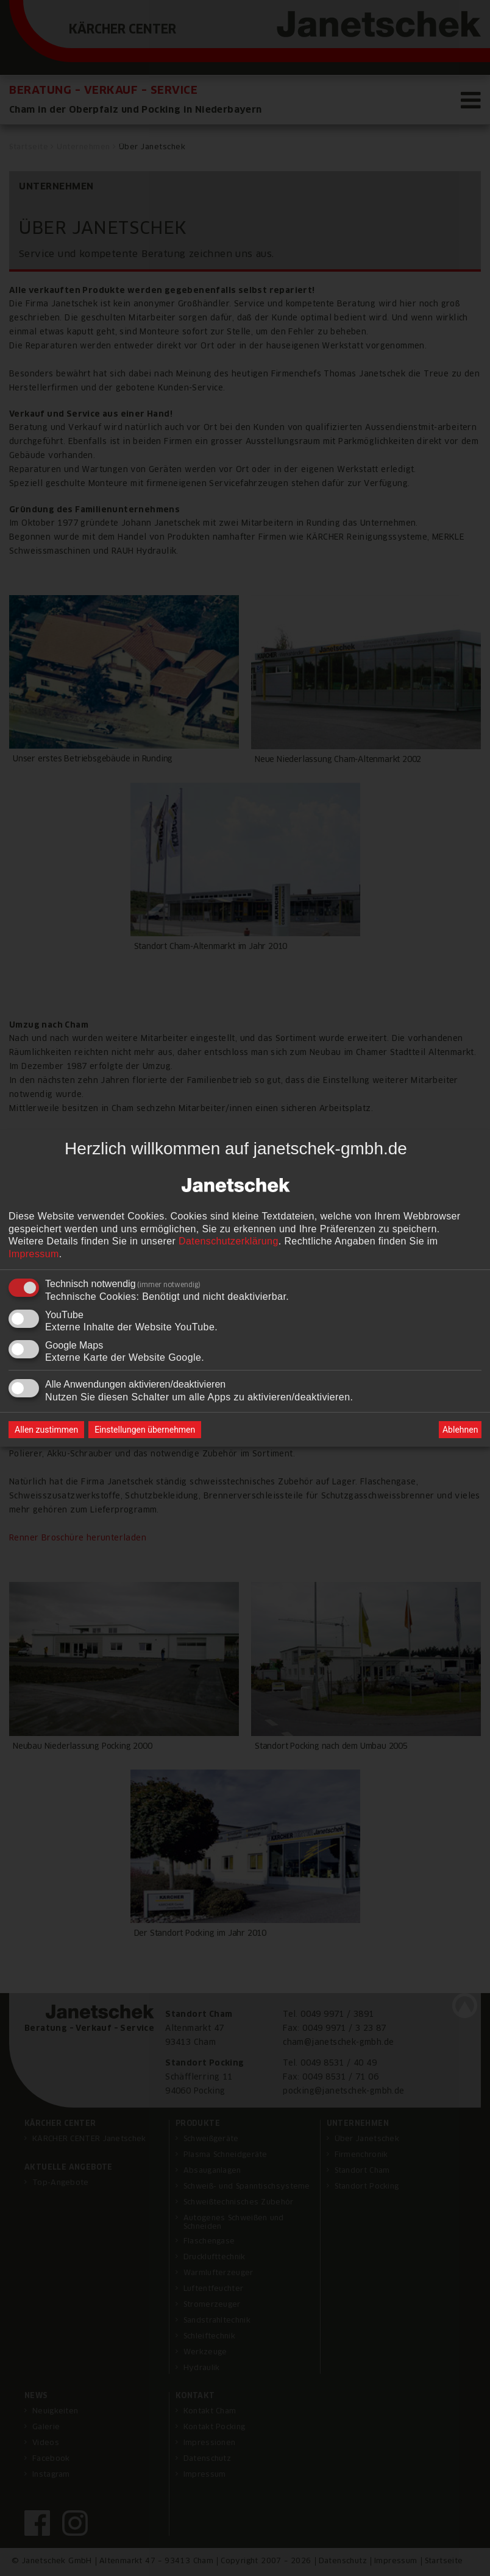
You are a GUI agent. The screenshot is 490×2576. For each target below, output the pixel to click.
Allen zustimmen (46, 1429)
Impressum (34, 1254)
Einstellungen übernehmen (144, 1429)
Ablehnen (460, 1429)
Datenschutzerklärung (229, 1242)
